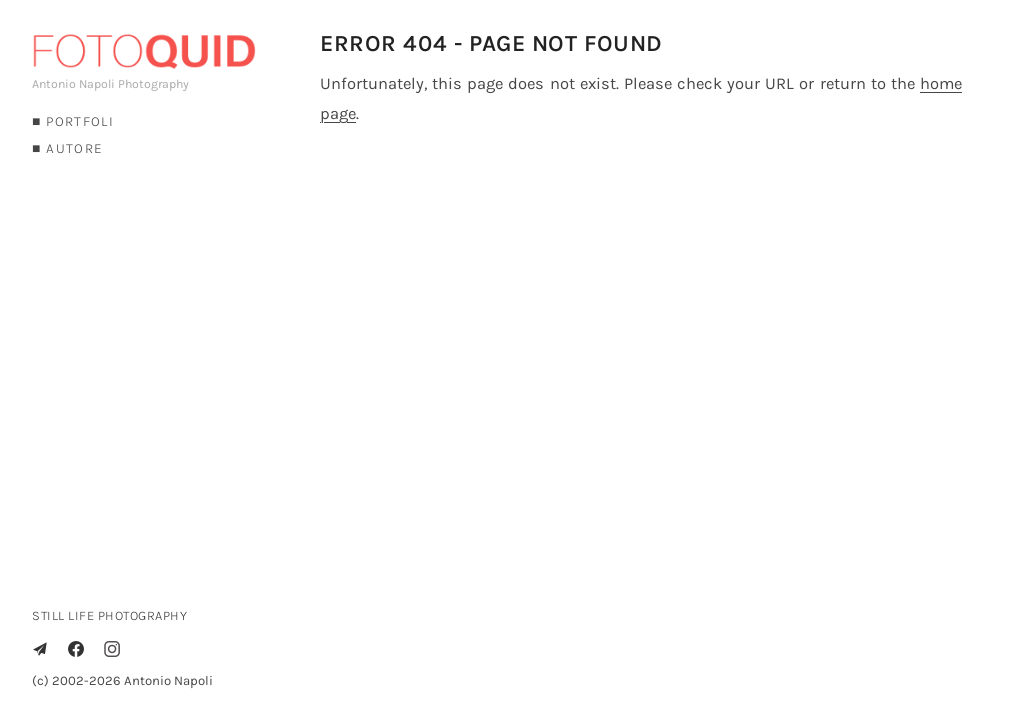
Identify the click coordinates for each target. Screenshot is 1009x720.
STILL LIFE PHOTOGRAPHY (109, 615)
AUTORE (74, 148)
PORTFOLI (80, 121)
